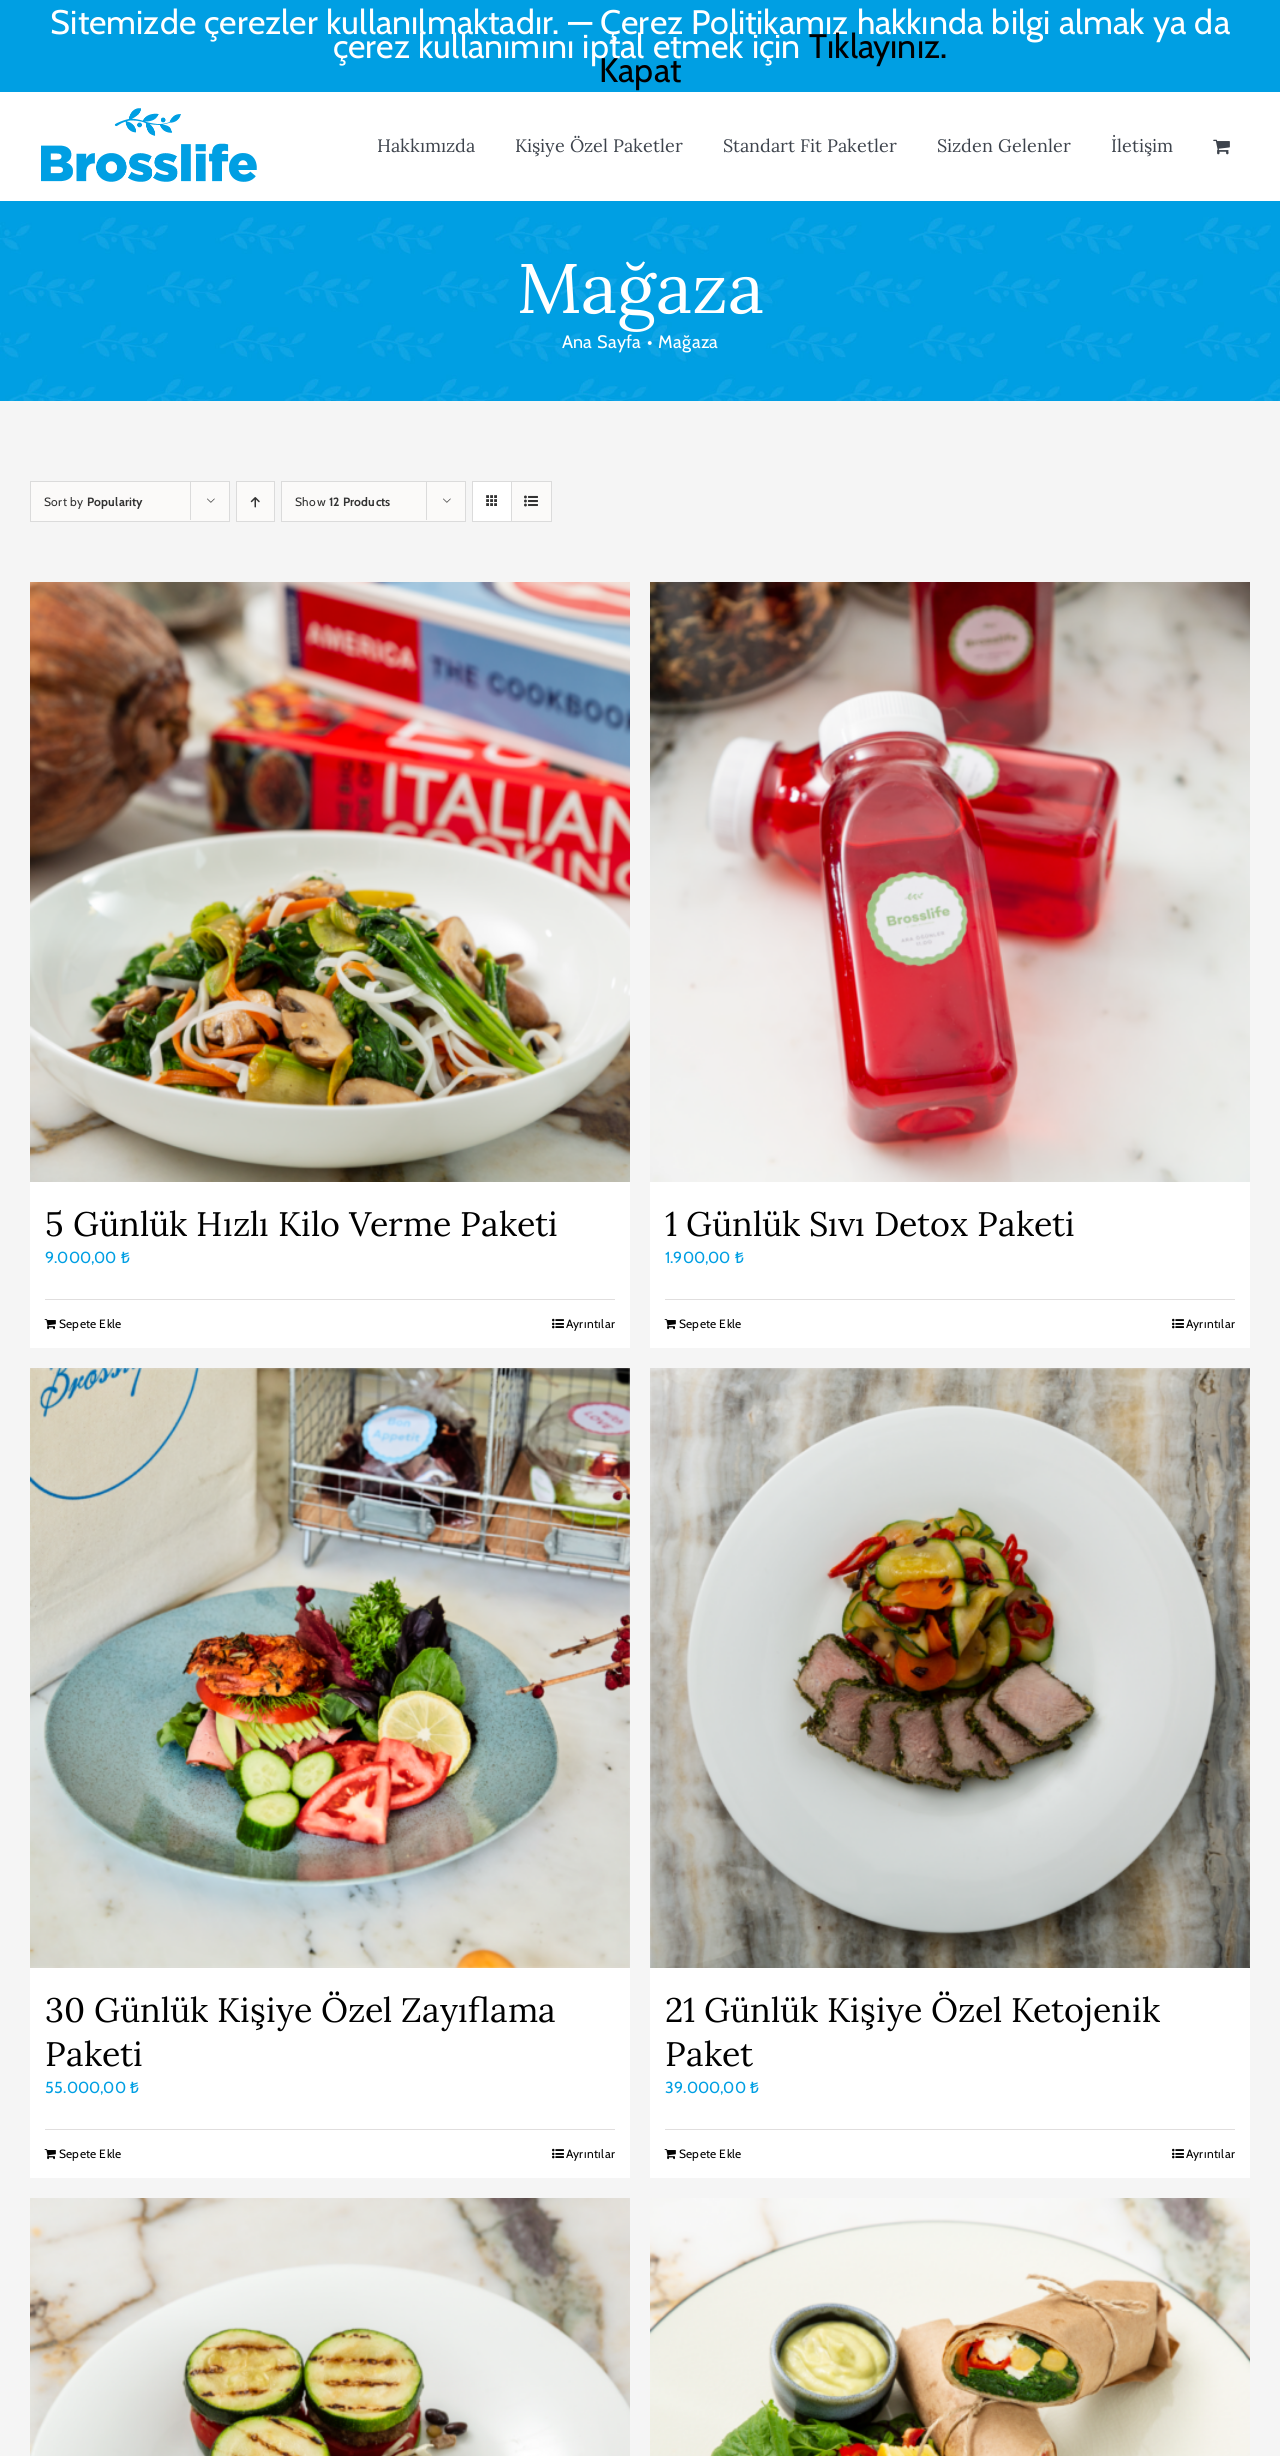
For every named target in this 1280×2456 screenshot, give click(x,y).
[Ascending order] (255, 501)
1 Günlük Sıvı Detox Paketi (870, 1223)
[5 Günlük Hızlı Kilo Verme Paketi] (330, 882)
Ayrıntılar (590, 1323)
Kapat (640, 70)
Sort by (93, 501)
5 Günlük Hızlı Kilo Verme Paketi (301, 1223)
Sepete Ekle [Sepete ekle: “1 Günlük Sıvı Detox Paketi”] (710, 1323)
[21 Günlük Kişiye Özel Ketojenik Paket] (950, 1668)
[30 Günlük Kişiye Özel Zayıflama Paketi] (330, 1668)
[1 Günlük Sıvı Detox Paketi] (950, 882)
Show (342, 501)
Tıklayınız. (878, 46)
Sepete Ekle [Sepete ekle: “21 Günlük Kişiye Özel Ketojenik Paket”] (710, 2153)
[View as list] (531, 501)
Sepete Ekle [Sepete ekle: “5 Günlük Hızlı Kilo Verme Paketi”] (90, 1323)
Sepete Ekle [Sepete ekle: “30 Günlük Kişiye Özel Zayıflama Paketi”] (90, 2153)
